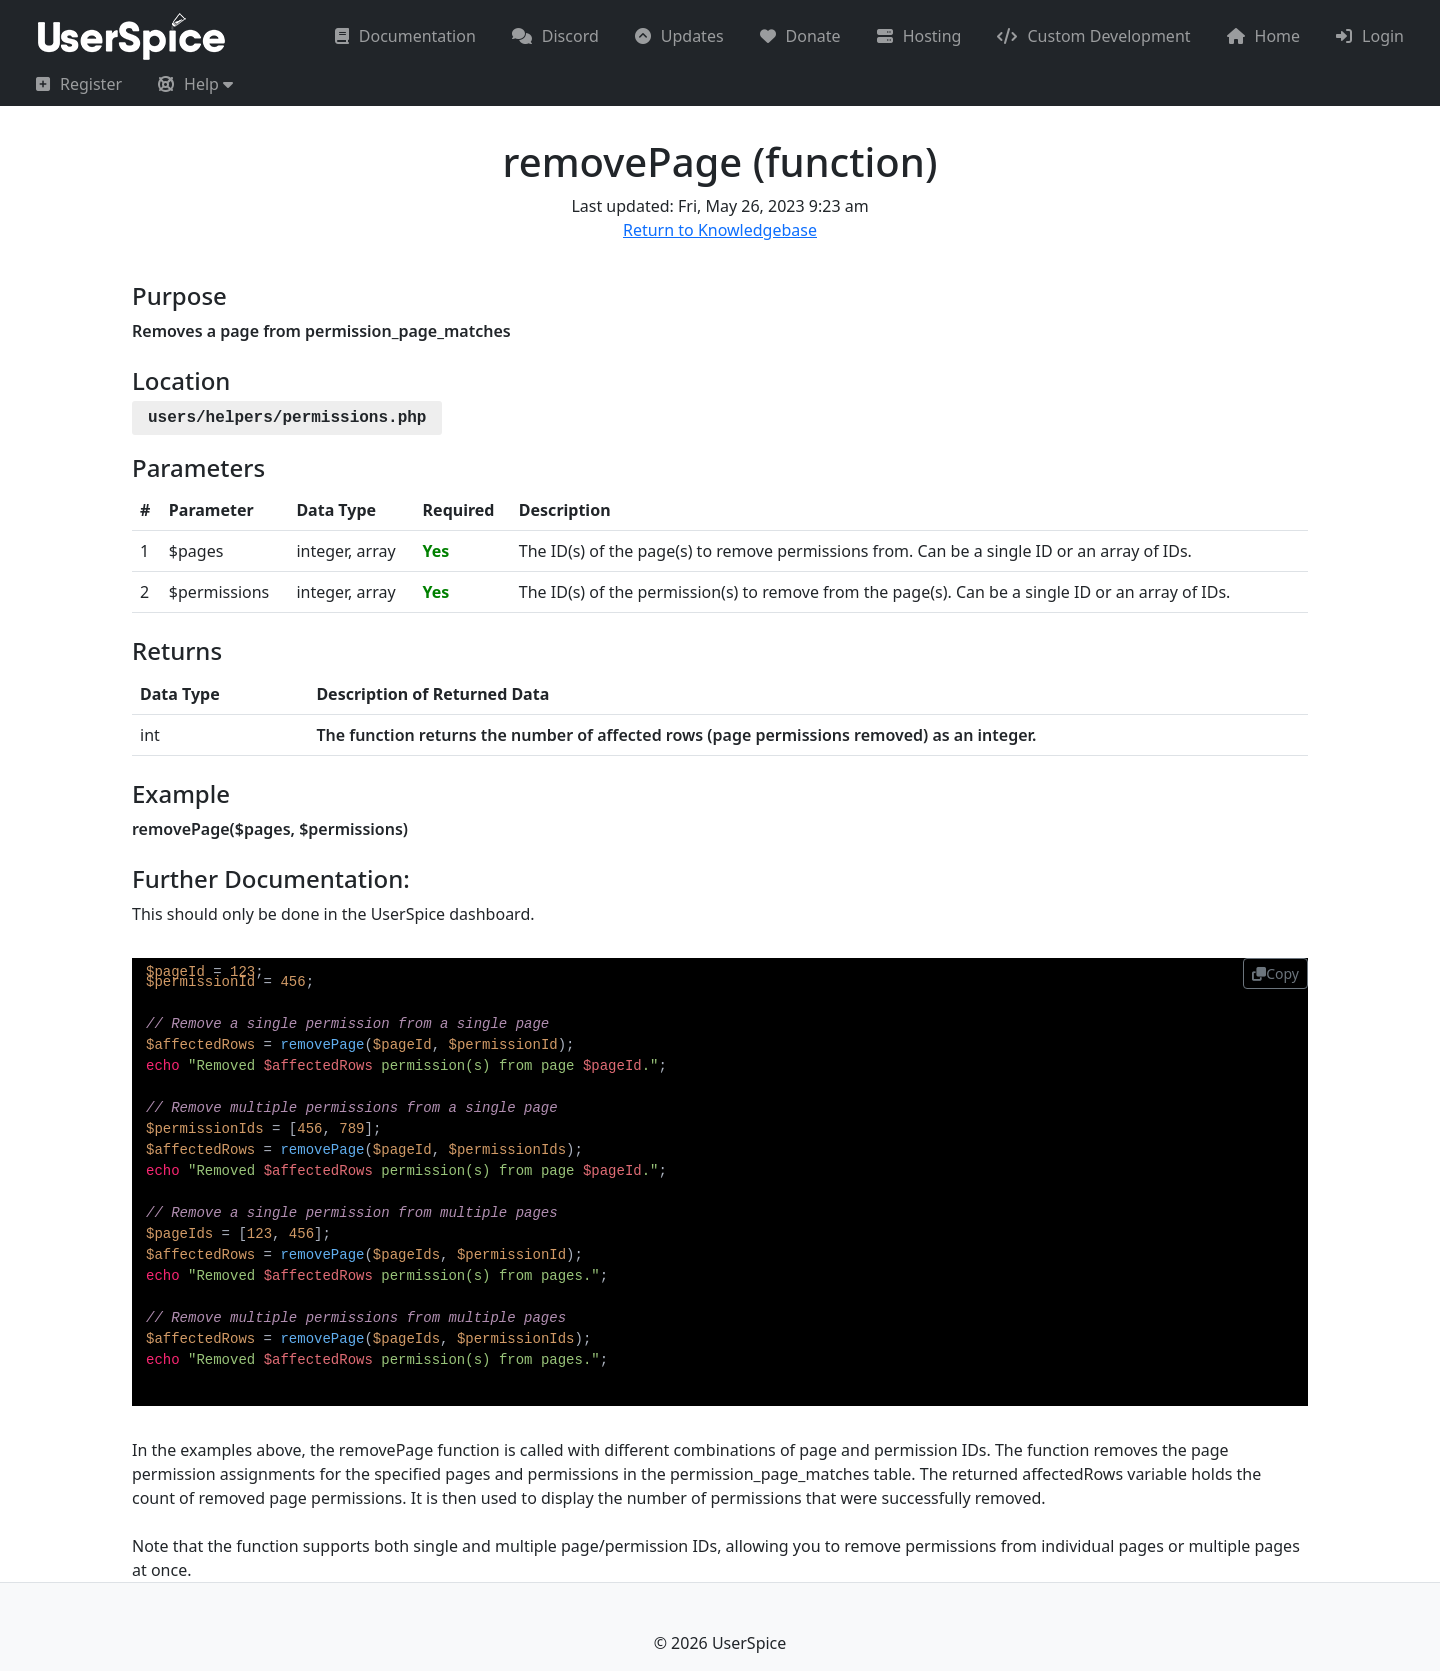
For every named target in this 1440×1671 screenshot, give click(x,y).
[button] (195, 84)
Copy (1275, 973)
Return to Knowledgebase (720, 230)
